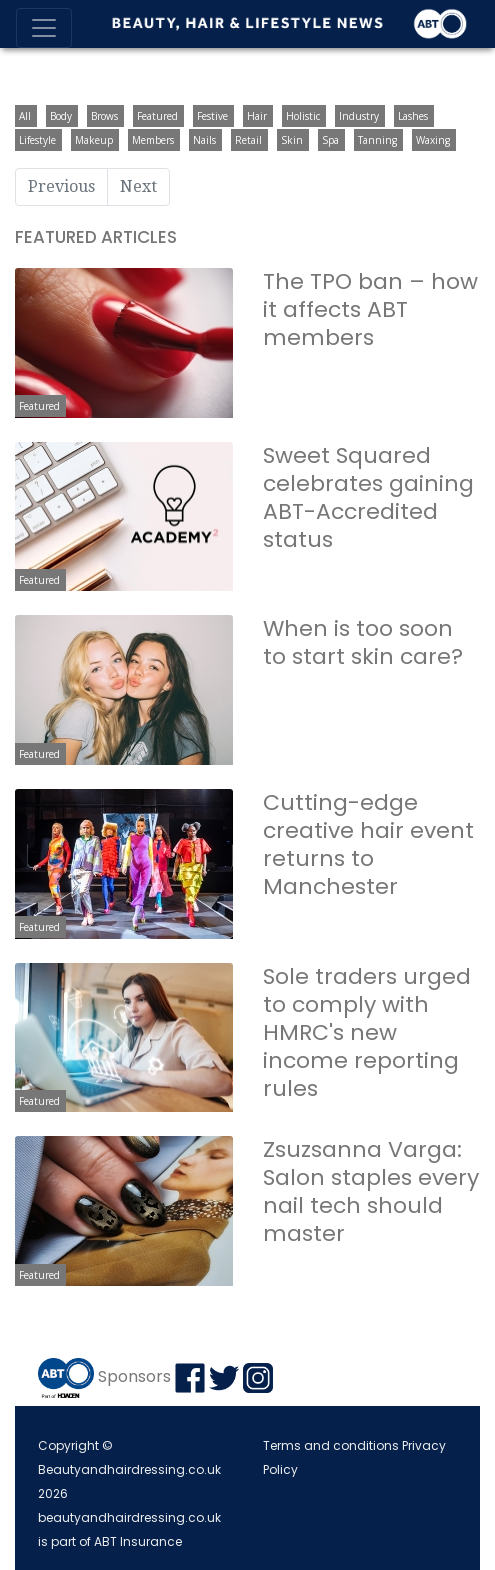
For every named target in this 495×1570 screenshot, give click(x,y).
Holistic (303, 116)
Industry (359, 116)
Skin (292, 140)
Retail (248, 140)
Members (153, 140)
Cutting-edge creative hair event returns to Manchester (368, 844)
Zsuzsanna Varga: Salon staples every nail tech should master (371, 1191)
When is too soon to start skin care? (363, 642)
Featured (157, 116)
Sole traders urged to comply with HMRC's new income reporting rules (367, 1032)
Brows (104, 116)
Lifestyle (37, 140)
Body (61, 116)
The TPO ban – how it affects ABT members (370, 309)
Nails (204, 140)
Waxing (433, 140)
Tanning (377, 140)
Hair (257, 116)
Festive (212, 116)
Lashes (413, 116)
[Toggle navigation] (44, 28)
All (25, 116)
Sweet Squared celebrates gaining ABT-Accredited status (368, 497)
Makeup (94, 140)
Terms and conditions (331, 1445)
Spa (330, 140)
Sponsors (134, 1376)
